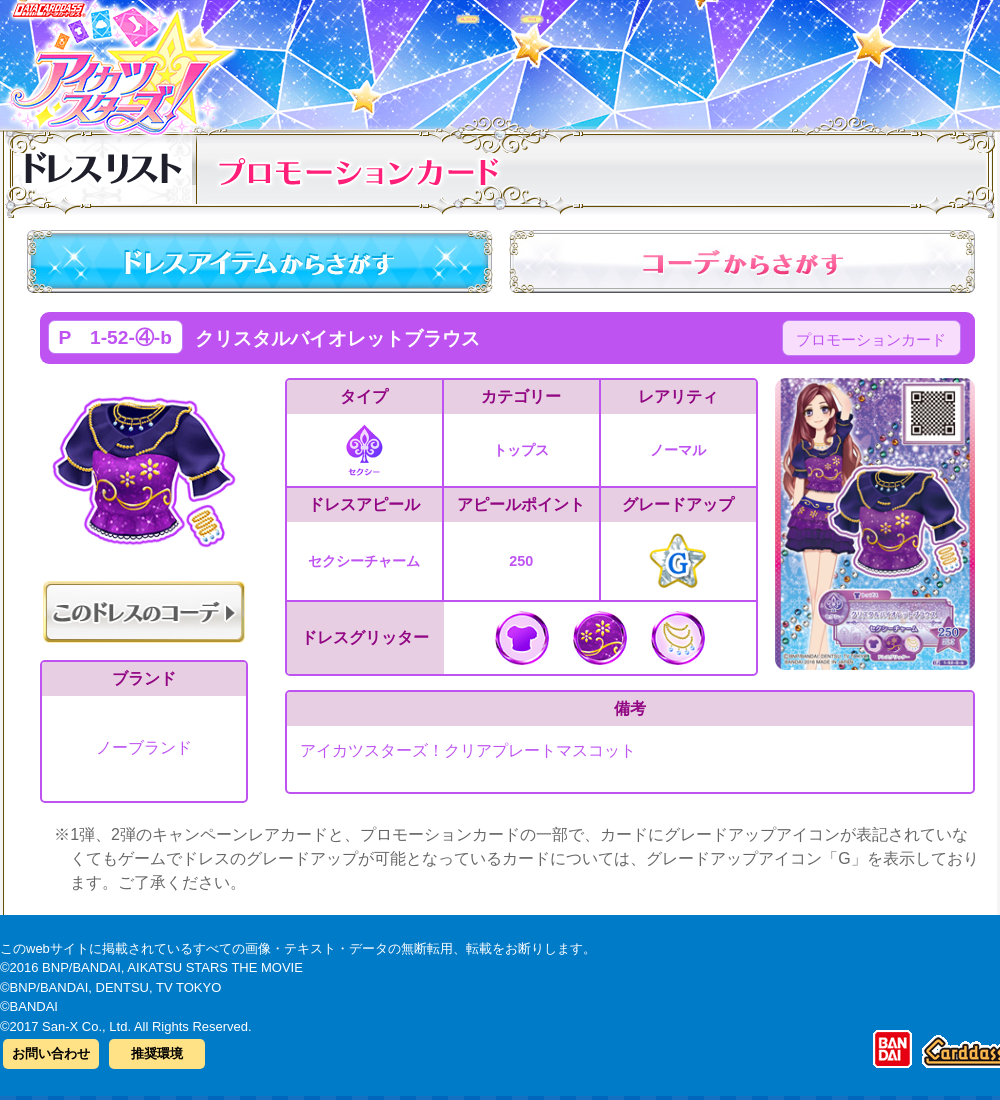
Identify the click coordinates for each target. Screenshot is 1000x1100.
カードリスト (372, 59)
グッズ (627, 59)
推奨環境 (157, 1053)
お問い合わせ (51, 1053)
